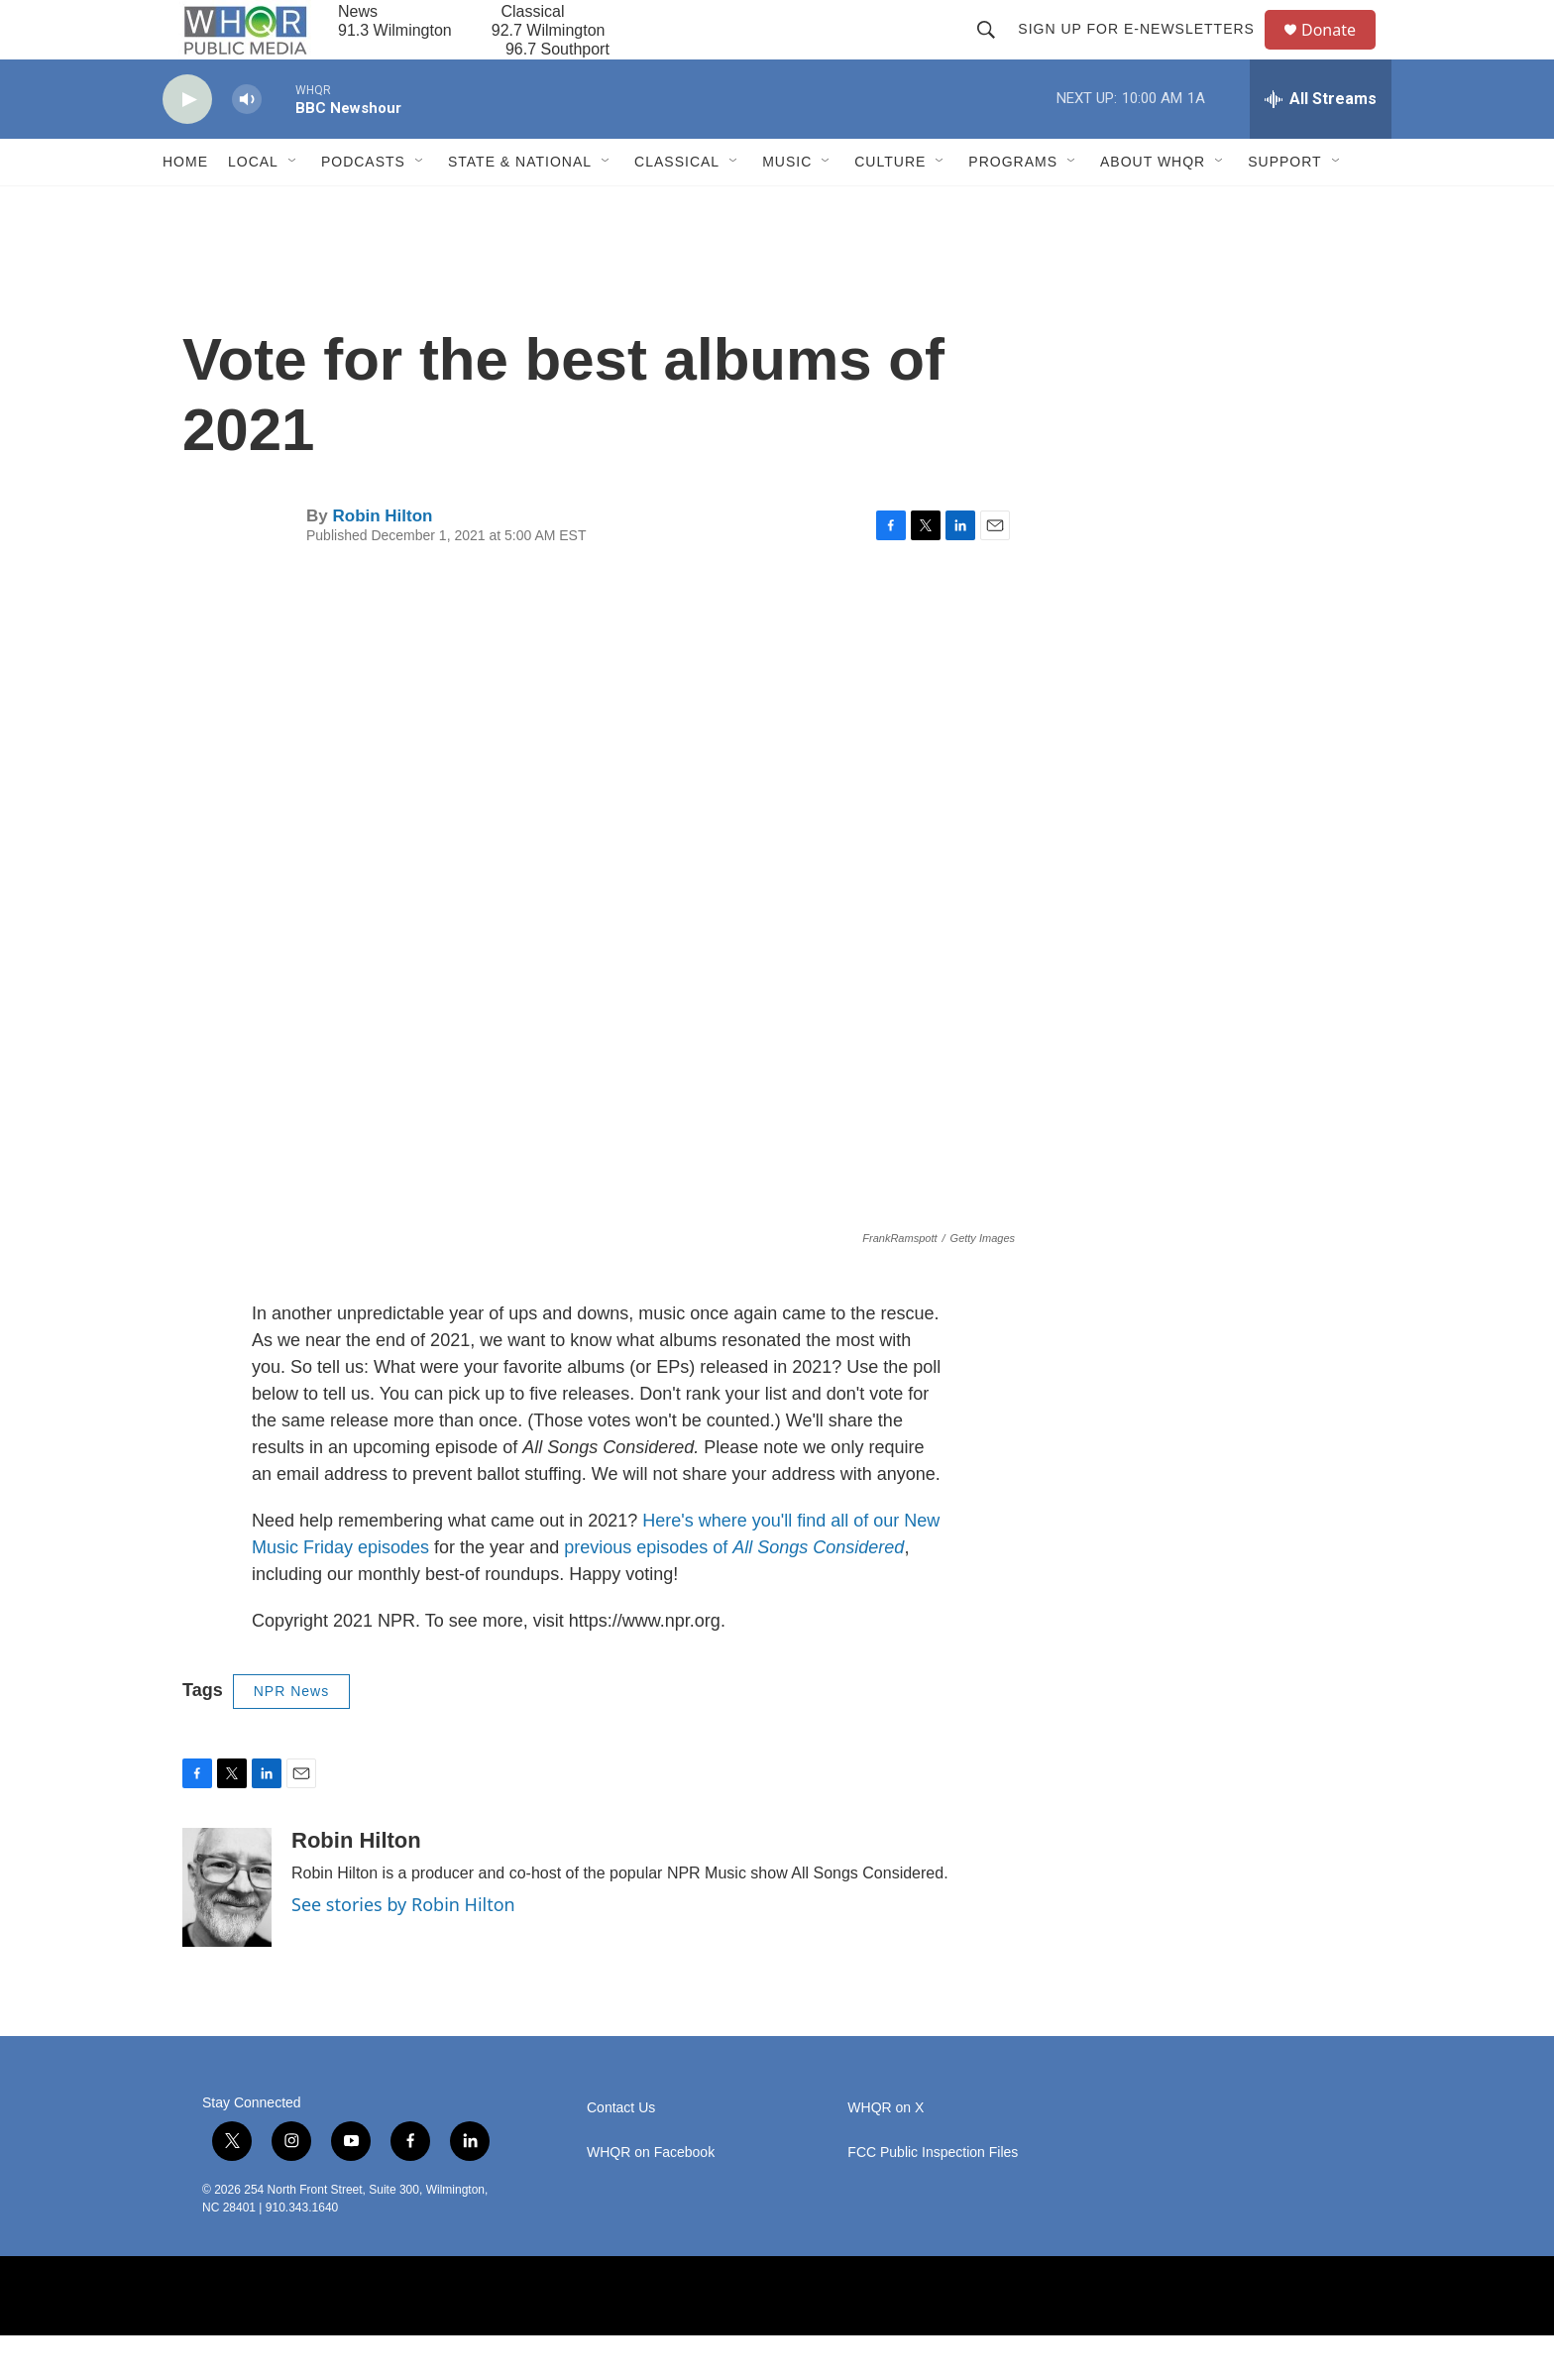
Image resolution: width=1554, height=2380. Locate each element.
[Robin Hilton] (227, 1931)
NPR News (291, 1736)
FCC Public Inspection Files (932, 2197)
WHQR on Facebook (651, 2197)
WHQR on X (885, 2152)
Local (253, 206)
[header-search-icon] (995, 51)
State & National (520, 206)
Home (185, 206)
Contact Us (621, 2152)
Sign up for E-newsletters (1145, 51)
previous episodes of (734, 1592)
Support (1284, 206)
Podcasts (363, 206)
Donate (1341, 52)
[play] (187, 144)
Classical (677, 206)
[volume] (247, 144)
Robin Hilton (382, 560)
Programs (1012, 206)
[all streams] (1320, 143)
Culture (890, 206)
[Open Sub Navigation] (293, 206)
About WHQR (1152, 206)
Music (787, 206)
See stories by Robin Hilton (403, 1949)
